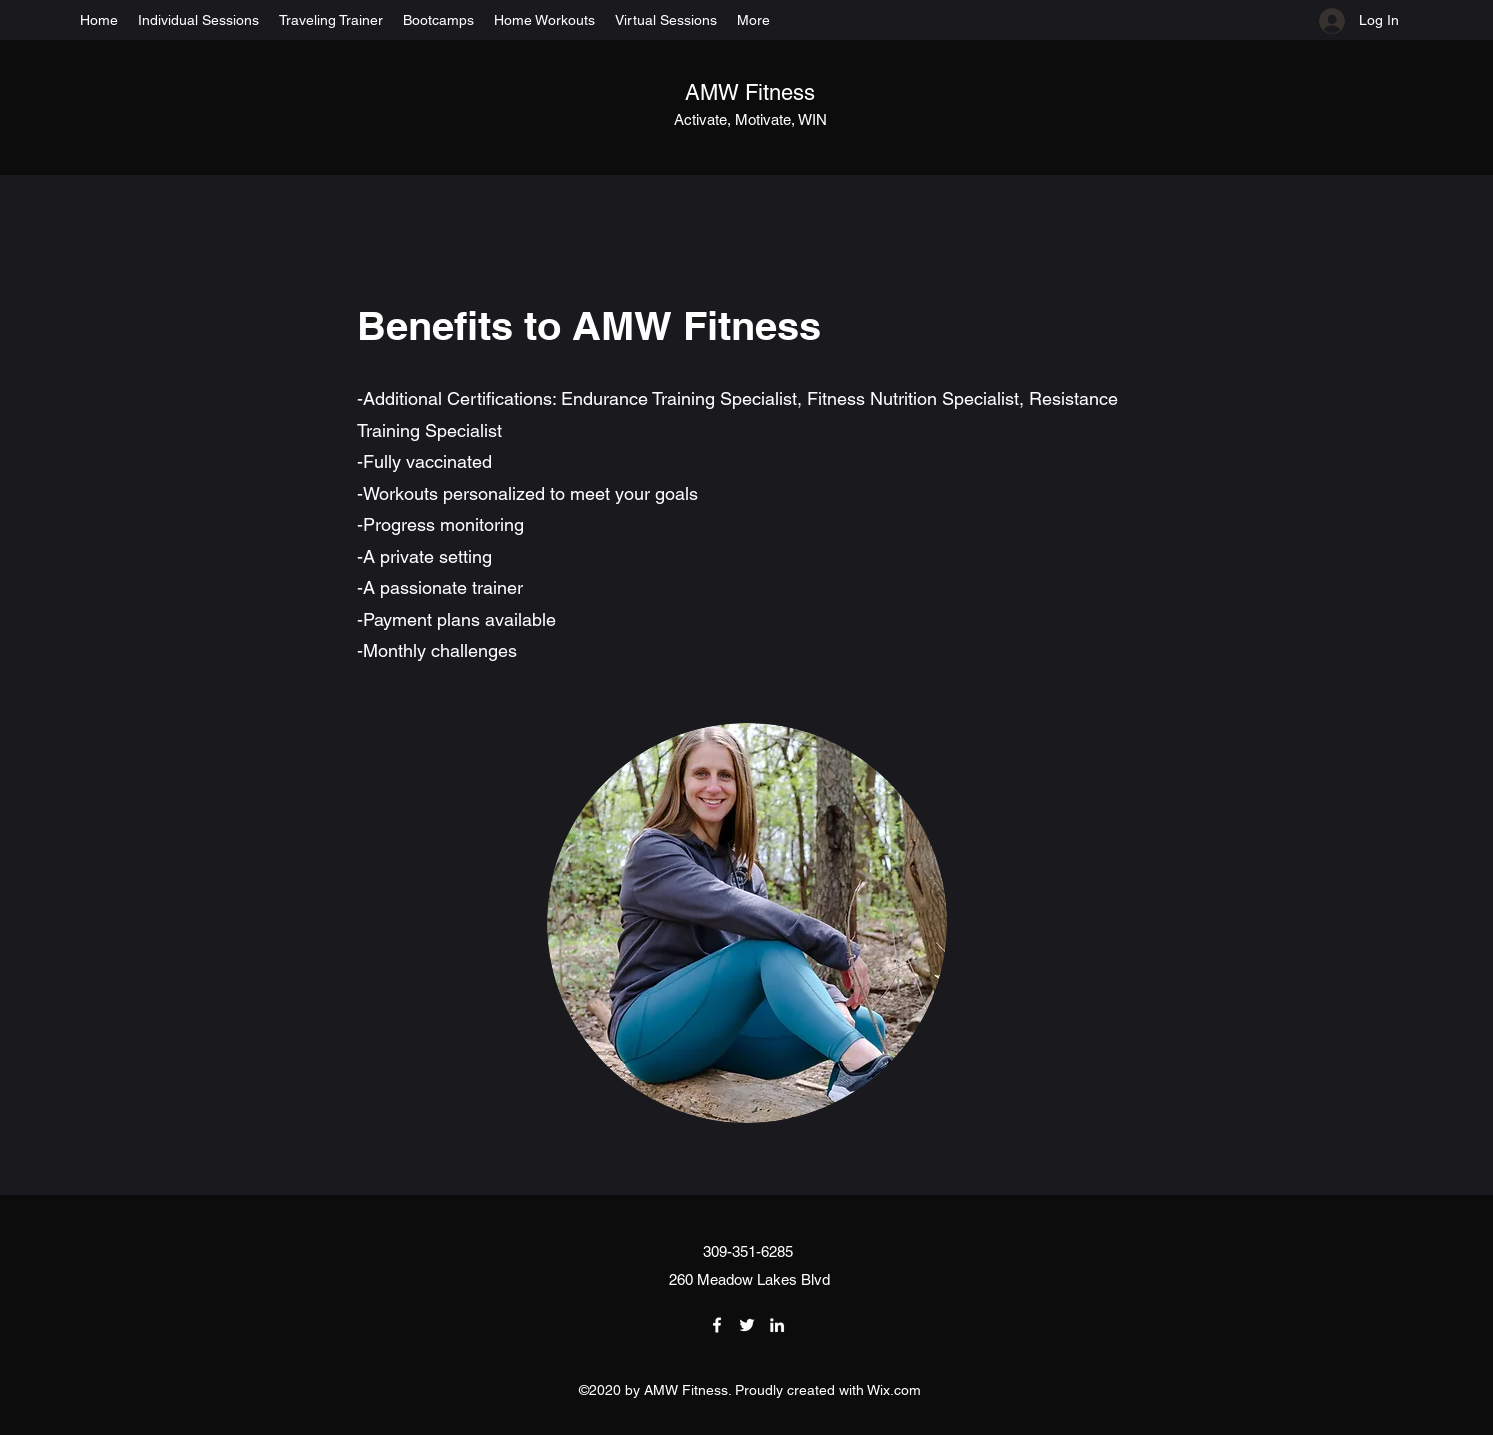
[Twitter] (747, 1325)
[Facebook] (717, 1325)
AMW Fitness (750, 92)
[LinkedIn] (777, 1325)
